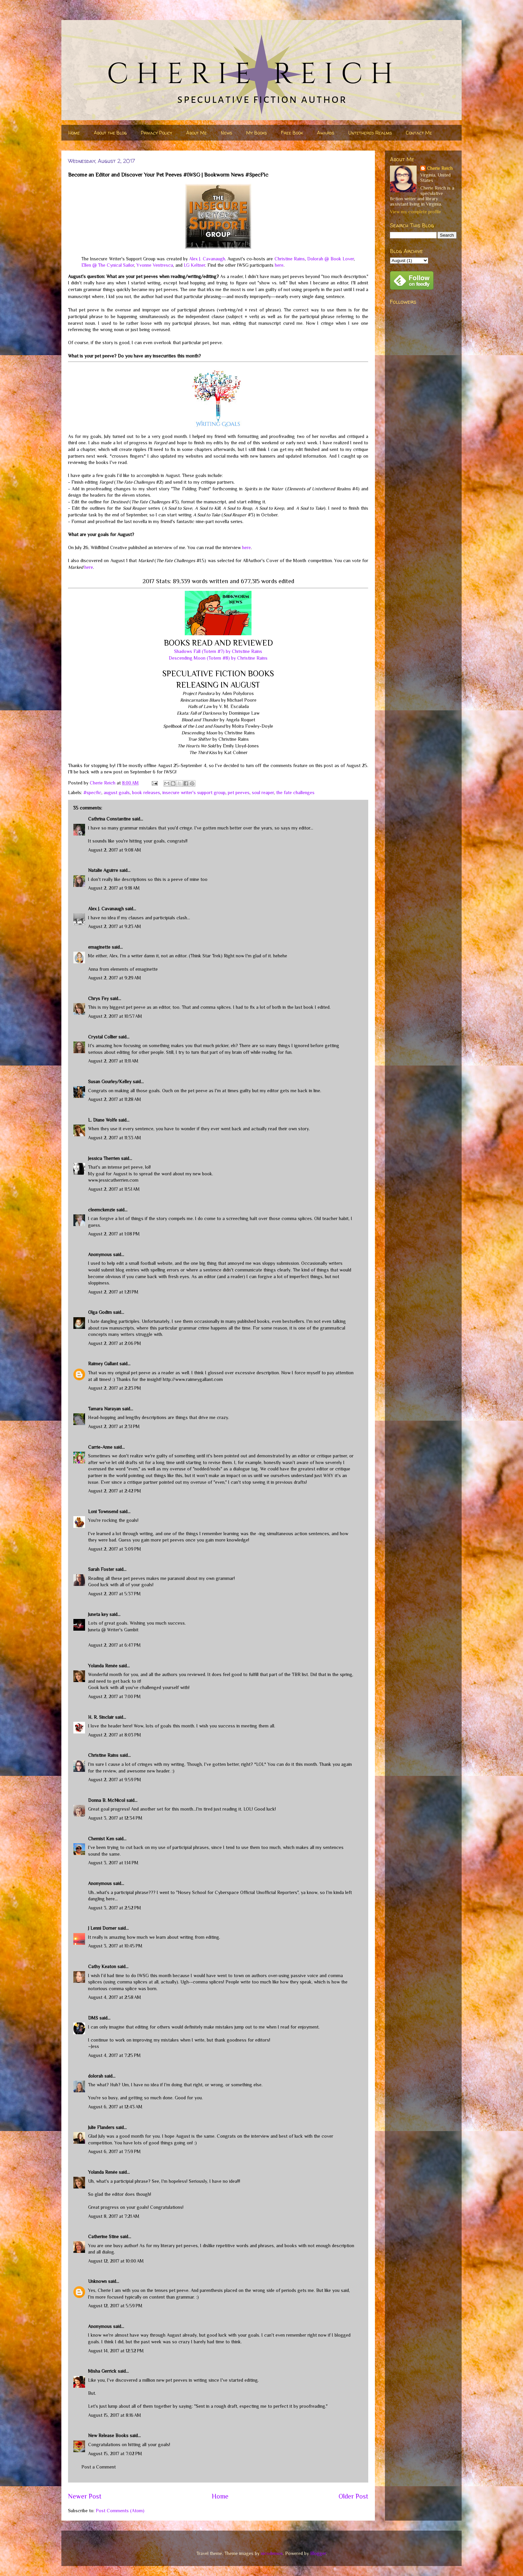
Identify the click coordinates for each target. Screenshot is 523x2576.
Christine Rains (290, 258)
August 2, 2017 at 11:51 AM (114, 1189)
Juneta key (98, 1614)
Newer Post (84, 2496)
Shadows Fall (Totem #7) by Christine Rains (218, 651)
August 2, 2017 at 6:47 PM (114, 1645)
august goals (117, 792)
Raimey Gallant (103, 1363)
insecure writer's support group (193, 792)
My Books (256, 133)
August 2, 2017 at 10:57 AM (115, 1016)
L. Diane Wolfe (102, 1120)
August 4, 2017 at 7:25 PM (114, 2055)
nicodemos (272, 2553)
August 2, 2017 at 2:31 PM (114, 1426)
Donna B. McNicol (106, 1800)
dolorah (95, 2076)
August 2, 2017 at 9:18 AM (114, 888)
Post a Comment (98, 2467)
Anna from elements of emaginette (123, 969)
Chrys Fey (98, 998)
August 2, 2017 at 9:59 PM (114, 1779)
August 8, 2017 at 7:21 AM (113, 2216)
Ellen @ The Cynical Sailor (107, 265)
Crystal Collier (102, 1036)
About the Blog (110, 133)
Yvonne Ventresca (154, 265)
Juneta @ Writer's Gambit (113, 1629)
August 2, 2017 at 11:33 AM (114, 1137)
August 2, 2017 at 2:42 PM (114, 1490)
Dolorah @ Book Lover (330, 258)
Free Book (292, 133)
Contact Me (419, 133)
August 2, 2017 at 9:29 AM (114, 977)
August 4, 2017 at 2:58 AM (114, 1997)
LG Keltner (194, 265)
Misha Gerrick (102, 2371)
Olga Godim (100, 1312)
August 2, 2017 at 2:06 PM (114, 1343)
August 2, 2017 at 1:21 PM (113, 1292)
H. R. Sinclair (101, 1717)
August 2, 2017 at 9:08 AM (114, 850)
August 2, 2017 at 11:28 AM (114, 1099)
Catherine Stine (103, 2236)
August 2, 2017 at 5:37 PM (114, 1593)
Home (74, 133)
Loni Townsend (103, 1511)
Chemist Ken (101, 1838)
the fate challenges (295, 792)
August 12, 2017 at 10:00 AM (116, 2261)
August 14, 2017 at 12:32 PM (116, 2350)
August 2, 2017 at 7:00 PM (114, 1696)
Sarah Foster (101, 1569)
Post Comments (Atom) (120, 2510)
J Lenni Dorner (102, 1928)
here (279, 265)
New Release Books (108, 2435)
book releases (146, 792)
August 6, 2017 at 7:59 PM (114, 2151)
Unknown (97, 2281)
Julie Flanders (101, 2127)
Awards (325, 133)
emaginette (99, 947)
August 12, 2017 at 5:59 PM (115, 2305)
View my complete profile (415, 211)
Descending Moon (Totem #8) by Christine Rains (218, 658)
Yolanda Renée (102, 1665)
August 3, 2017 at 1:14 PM (113, 1862)
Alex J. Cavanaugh (207, 258)
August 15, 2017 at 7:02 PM (115, 2453)
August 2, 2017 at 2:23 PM (114, 1388)
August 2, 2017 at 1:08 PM (114, 1233)
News (226, 133)
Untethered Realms (370, 133)
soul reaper (263, 792)
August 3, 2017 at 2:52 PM (114, 1907)
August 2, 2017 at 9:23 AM (114, 926)
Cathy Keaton (102, 1966)
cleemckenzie (101, 1209)
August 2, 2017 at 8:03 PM (114, 1734)
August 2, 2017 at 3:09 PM (114, 1549)
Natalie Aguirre (103, 870)
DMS (93, 2018)
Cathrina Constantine (109, 819)
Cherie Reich (440, 168)
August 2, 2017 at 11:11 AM (113, 1061)
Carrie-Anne (100, 1447)
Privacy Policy (156, 133)
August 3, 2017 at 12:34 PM (115, 1818)
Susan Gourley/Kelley (109, 1081)
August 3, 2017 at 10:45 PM (115, 1945)
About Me (196, 133)
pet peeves (238, 792)
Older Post (353, 2496)
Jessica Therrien (104, 1158)
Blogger (318, 2553)
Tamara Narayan (104, 1408)
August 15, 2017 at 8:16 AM (114, 2415)
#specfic (92, 792)
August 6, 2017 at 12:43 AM (115, 2106)
